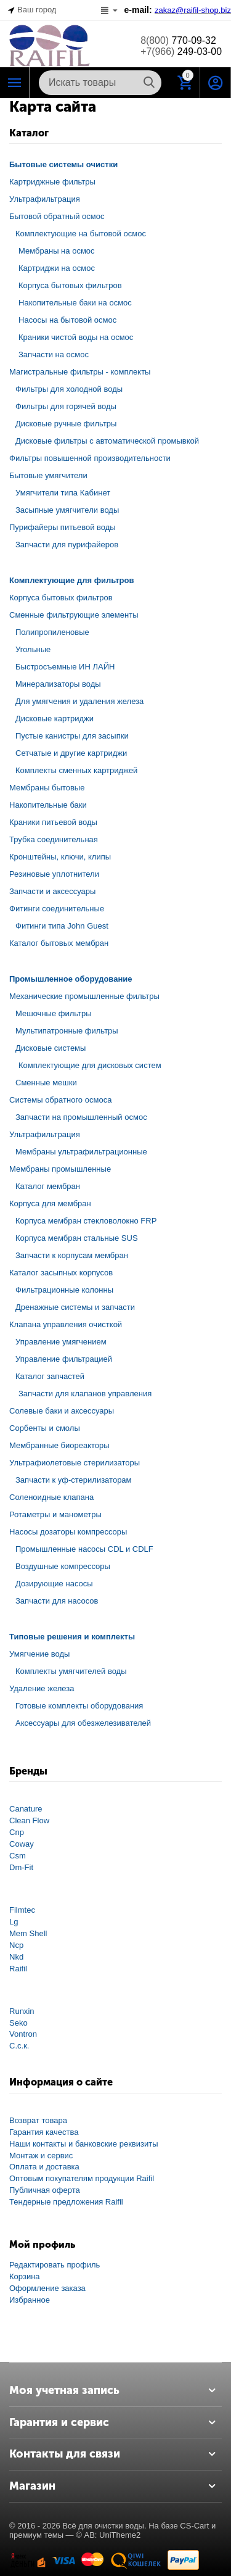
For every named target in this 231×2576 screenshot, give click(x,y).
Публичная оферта (44, 2190)
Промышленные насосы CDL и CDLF (84, 1549)
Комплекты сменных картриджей (76, 770)
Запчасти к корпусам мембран (71, 1255)
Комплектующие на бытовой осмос (80, 233)
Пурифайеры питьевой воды (62, 527)
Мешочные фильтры (53, 1013)
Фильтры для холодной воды (69, 389)
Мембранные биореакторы (59, 1445)
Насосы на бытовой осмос (67, 320)
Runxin (21, 2011)
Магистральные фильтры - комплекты (79, 371)
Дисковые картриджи (54, 718)
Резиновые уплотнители (54, 874)
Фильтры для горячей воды (65, 406)
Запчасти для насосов (56, 1600)
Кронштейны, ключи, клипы (60, 856)
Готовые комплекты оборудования (79, 1705)
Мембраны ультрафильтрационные (81, 1151)
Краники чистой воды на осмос (75, 337)
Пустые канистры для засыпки (72, 735)
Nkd (16, 1956)
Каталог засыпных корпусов (61, 1272)
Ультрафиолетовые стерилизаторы (74, 1462)
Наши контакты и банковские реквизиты (83, 2143)
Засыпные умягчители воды (67, 510)
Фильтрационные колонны (64, 1289)
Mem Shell (28, 1933)
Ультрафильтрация (44, 199)
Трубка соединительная (53, 839)
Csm (17, 1855)
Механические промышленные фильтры (84, 996)
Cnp (16, 1832)
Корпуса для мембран (50, 1203)
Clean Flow (29, 1820)
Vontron (23, 2034)
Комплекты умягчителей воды (71, 1671)
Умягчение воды (39, 1654)
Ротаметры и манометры (55, 1514)
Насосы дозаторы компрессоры (68, 1531)
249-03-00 (181, 51)
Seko (18, 2022)
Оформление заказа (47, 2288)
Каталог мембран (47, 1186)
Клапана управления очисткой (65, 1324)
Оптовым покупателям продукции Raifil (81, 2178)
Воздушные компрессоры (62, 1566)
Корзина (24, 2276)
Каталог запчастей (49, 1376)
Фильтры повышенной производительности (90, 458)
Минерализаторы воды (58, 684)
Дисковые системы (50, 1048)
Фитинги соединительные (56, 908)
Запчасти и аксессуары (52, 891)
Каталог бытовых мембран (58, 943)
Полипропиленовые (52, 632)
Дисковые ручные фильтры (65, 423)
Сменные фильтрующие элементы (74, 614)
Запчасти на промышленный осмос (81, 1117)
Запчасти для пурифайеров (66, 544)
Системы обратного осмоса (60, 1099)
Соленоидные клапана (51, 1497)
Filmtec (22, 1910)
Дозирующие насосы (54, 1583)
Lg (13, 1921)
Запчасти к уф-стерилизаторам (73, 1480)
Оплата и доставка (44, 2166)
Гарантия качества (44, 2132)
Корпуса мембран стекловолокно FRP (85, 1220)
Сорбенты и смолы (44, 1428)
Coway (21, 1844)
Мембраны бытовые (46, 787)
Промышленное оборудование (70, 979)
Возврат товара (38, 2120)
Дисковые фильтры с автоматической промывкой (107, 440)
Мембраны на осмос (56, 250)
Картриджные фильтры (52, 181)
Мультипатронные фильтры (66, 1030)
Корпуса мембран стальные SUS (76, 1238)
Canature (26, 1808)
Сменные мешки (46, 1082)
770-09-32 (178, 40)
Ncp (16, 1945)
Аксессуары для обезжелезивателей (83, 1723)
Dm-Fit (21, 1867)
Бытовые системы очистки (63, 164)
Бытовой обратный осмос (57, 216)
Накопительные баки (48, 805)
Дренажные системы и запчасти (75, 1307)
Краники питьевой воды (53, 822)
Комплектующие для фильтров (71, 580)
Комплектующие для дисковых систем (89, 1065)
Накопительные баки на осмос (75, 302)
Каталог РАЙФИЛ (14, 82)
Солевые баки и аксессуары (61, 1410)
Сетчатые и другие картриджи (71, 753)
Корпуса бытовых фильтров (70, 285)
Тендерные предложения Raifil (66, 2201)
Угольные (33, 649)
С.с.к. (19, 2045)
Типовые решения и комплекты (72, 1636)
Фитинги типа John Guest (61, 925)
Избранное (29, 2300)
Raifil (18, 1968)
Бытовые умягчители (48, 475)
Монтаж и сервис (41, 2155)
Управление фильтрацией (63, 1359)
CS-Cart (194, 2525)
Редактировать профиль (54, 2264)
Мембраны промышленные (60, 1169)
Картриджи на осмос (56, 268)
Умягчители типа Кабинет (62, 492)
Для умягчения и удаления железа (79, 701)
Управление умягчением (61, 1341)
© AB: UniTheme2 (108, 2535)
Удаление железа (41, 1688)
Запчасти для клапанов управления (85, 1393)
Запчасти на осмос (53, 354)
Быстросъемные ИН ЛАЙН (65, 666)
